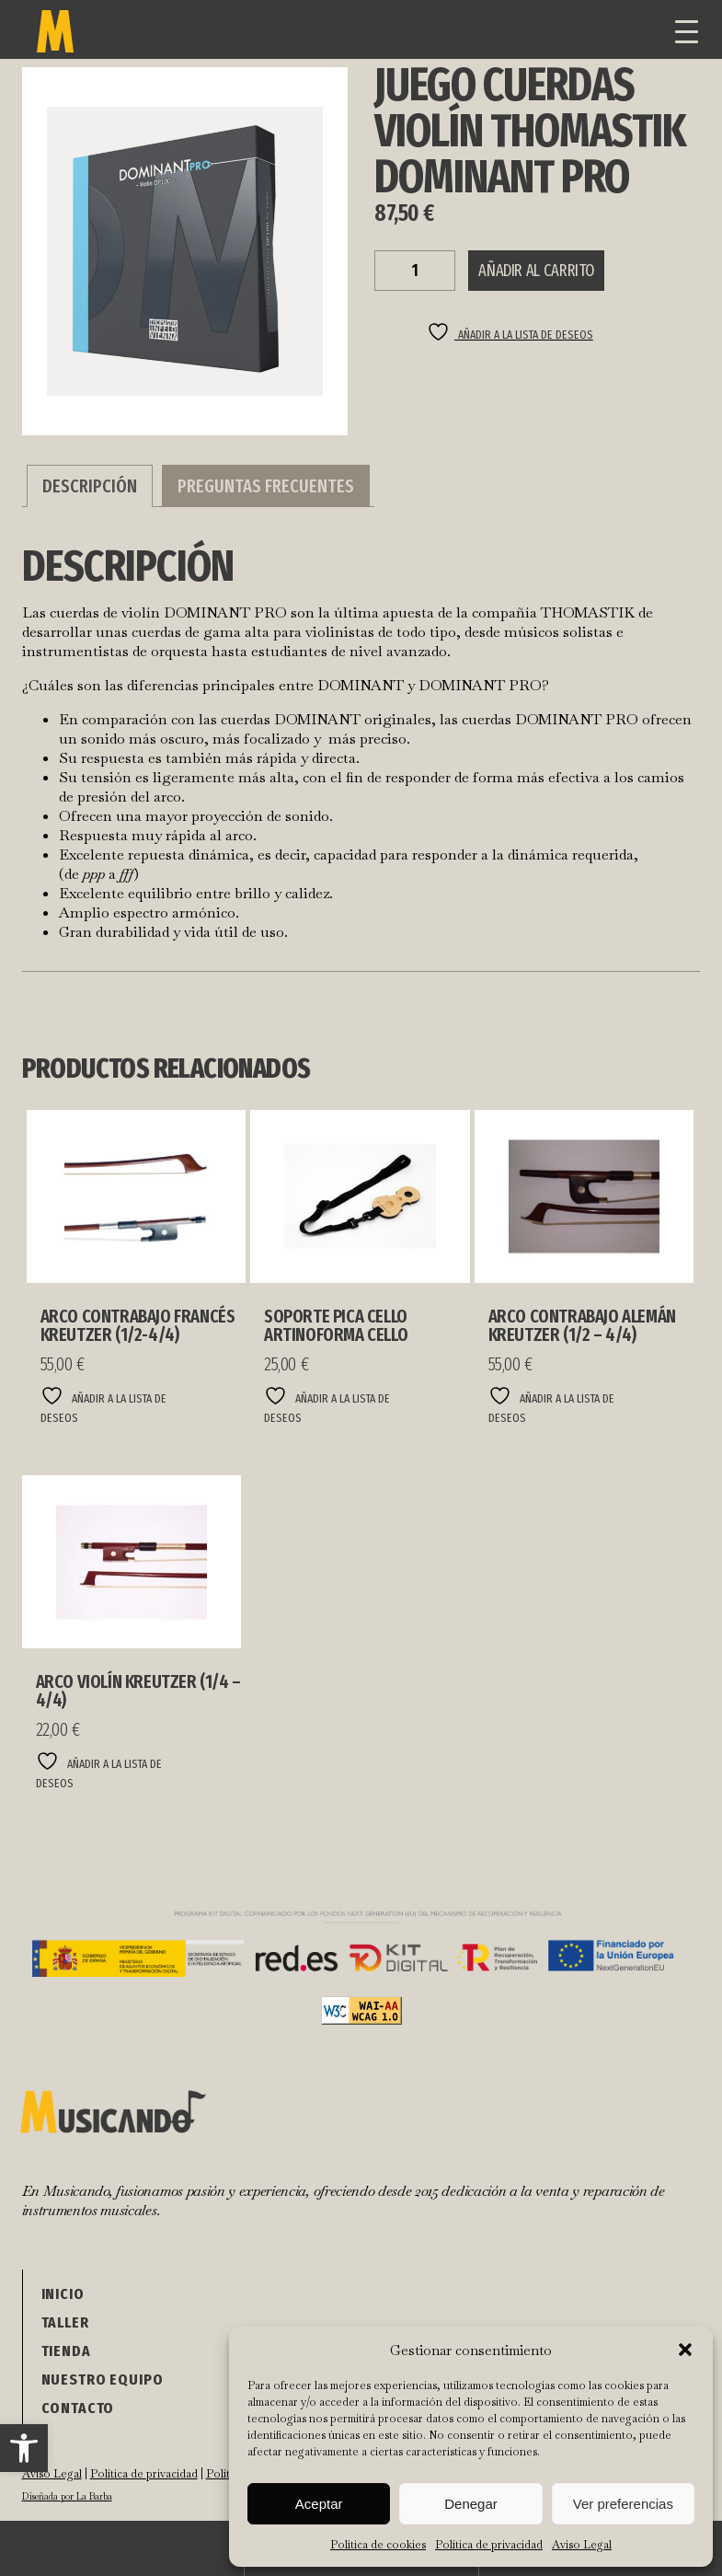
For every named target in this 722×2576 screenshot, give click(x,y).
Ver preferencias (623, 2504)
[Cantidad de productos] (414, 270)
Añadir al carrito (536, 270)
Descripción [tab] (89, 486)
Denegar (471, 2504)
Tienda (66, 2351)
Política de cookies (378, 2544)
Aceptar (319, 2504)
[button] (24, 2448)
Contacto (78, 2408)
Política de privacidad (489, 2544)
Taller (65, 2322)
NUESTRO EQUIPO (102, 2379)
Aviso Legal (582, 2544)
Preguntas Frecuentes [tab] (266, 486)
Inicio (63, 2294)
